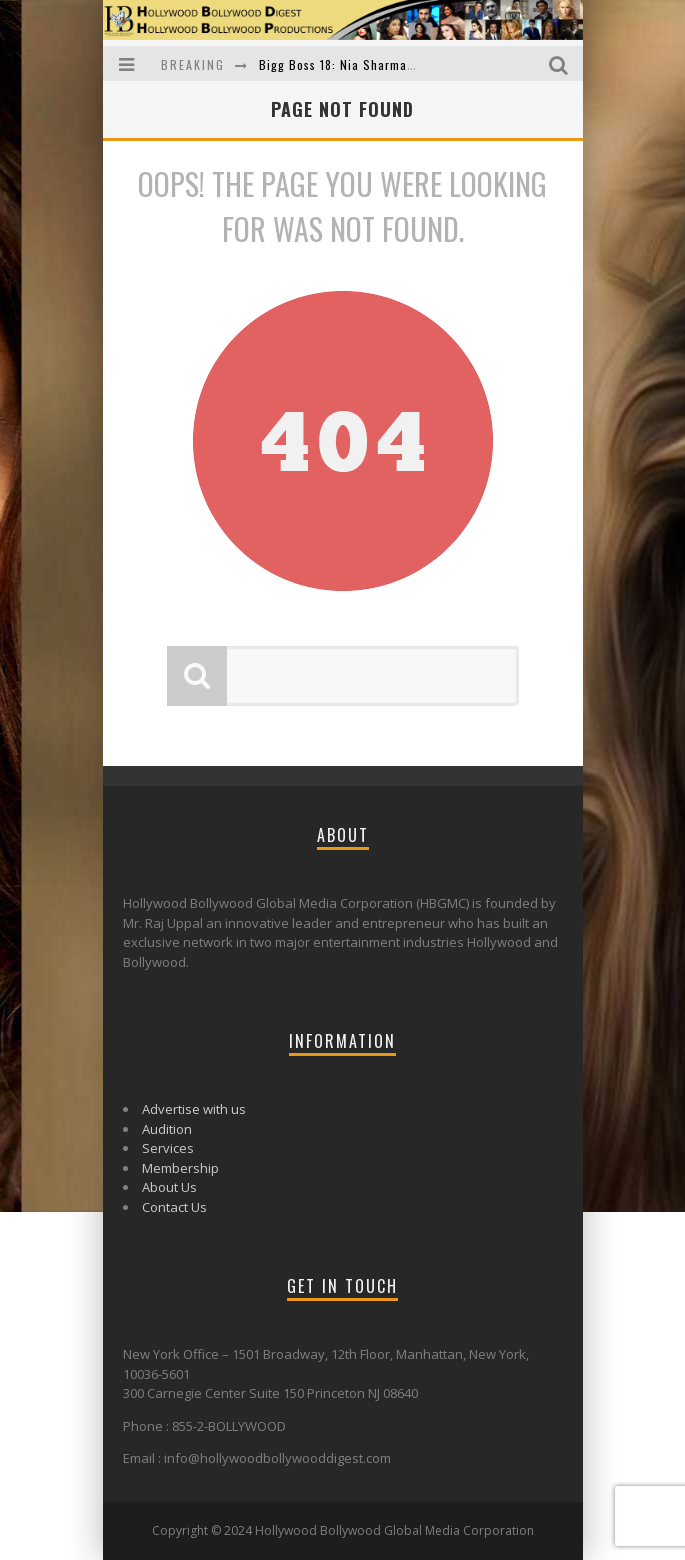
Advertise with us (194, 1109)
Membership (180, 1168)
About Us (169, 1187)
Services (168, 1148)
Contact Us (174, 1207)
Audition (167, 1129)
